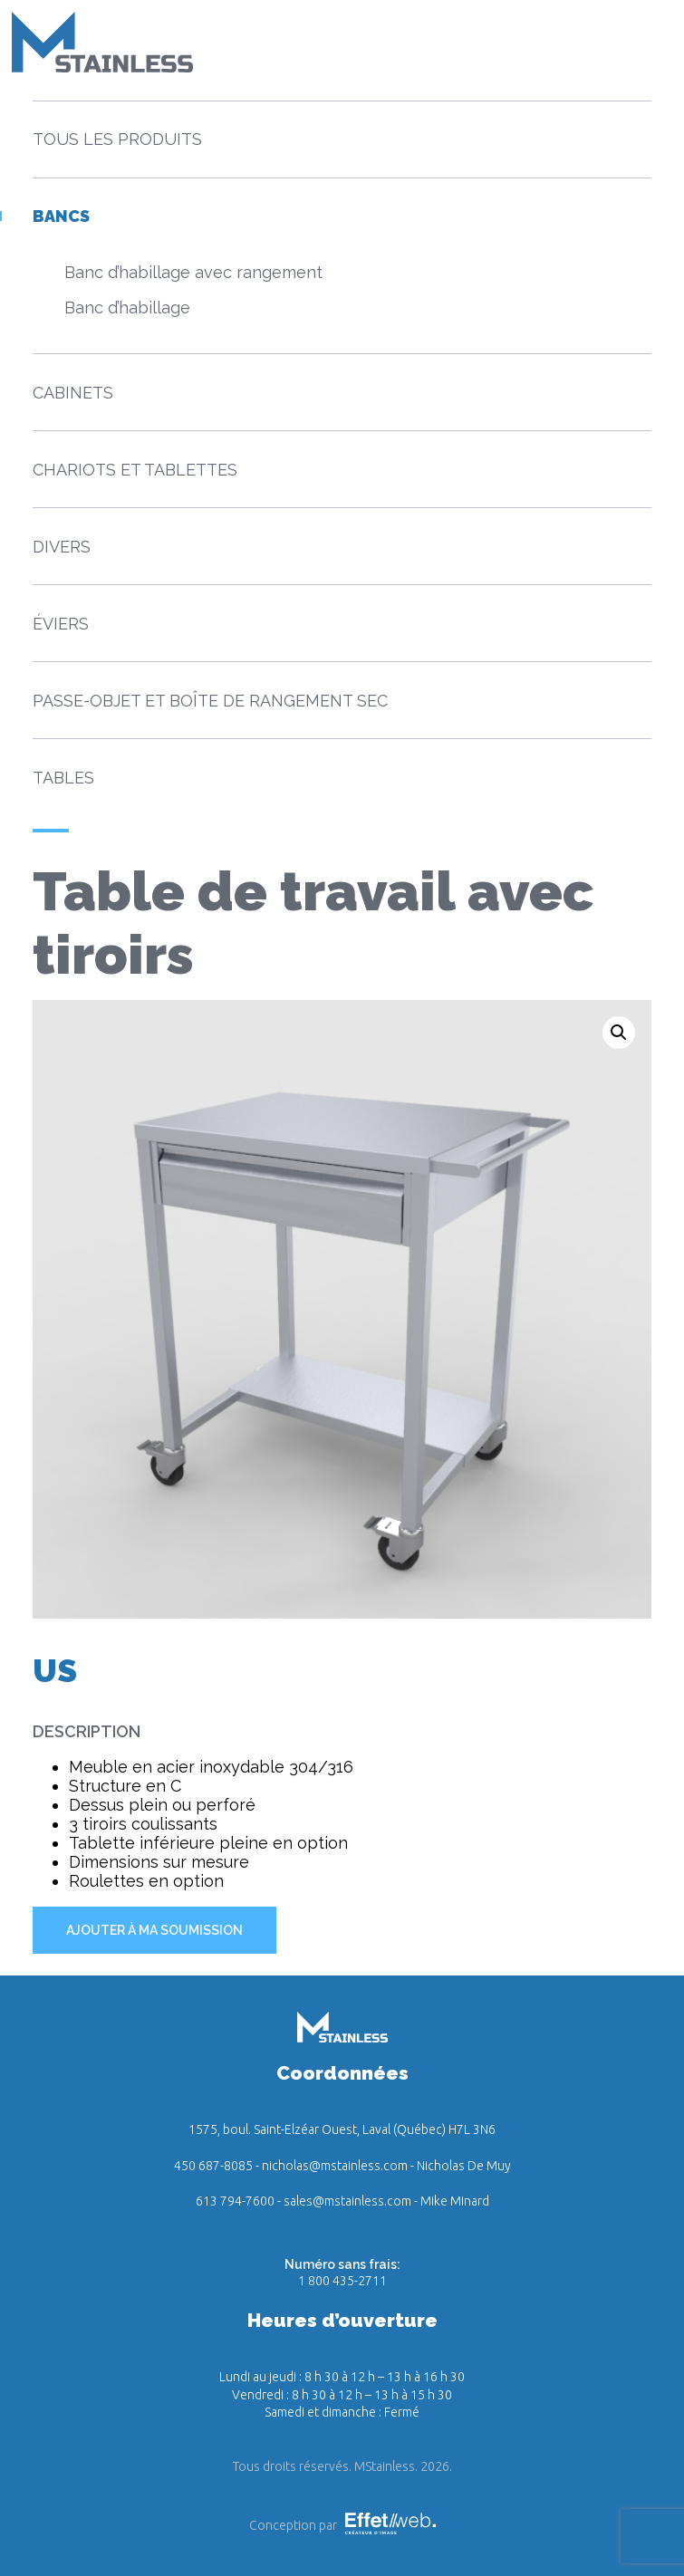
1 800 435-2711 (342, 2280)
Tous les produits (117, 139)
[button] (618, 1032)
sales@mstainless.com (347, 2201)
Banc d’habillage (127, 307)
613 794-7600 (235, 2201)
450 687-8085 (213, 2165)
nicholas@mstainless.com (335, 2165)
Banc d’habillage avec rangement (193, 272)
